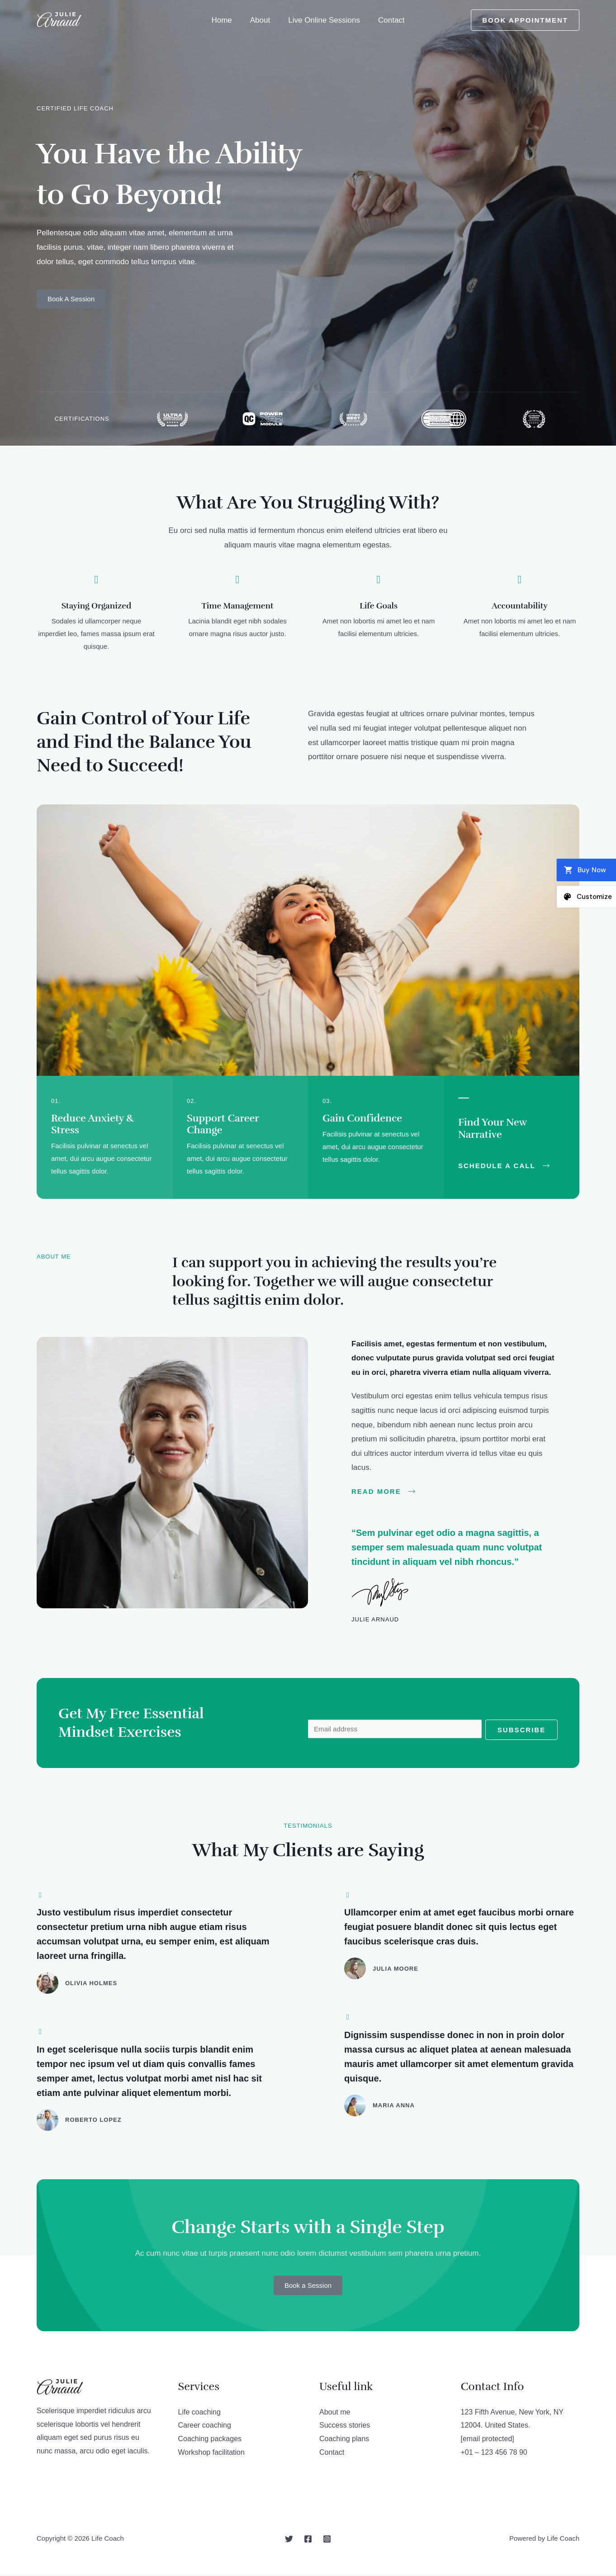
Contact (387, 20)
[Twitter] (289, 2540)
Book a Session (308, 2287)
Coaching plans (344, 2440)
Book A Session (71, 299)
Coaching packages (210, 2440)
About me (334, 2413)
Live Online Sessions (323, 20)
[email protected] (487, 2440)
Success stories (344, 2426)
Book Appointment (525, 20)
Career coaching (204, 2426)
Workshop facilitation (211, 2453)
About (261, 20)
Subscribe (521, 1730)
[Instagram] (327, 2540)
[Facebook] (308, 2540)
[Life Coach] (59, 19)
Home (225, 20)
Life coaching (199, 2413)
